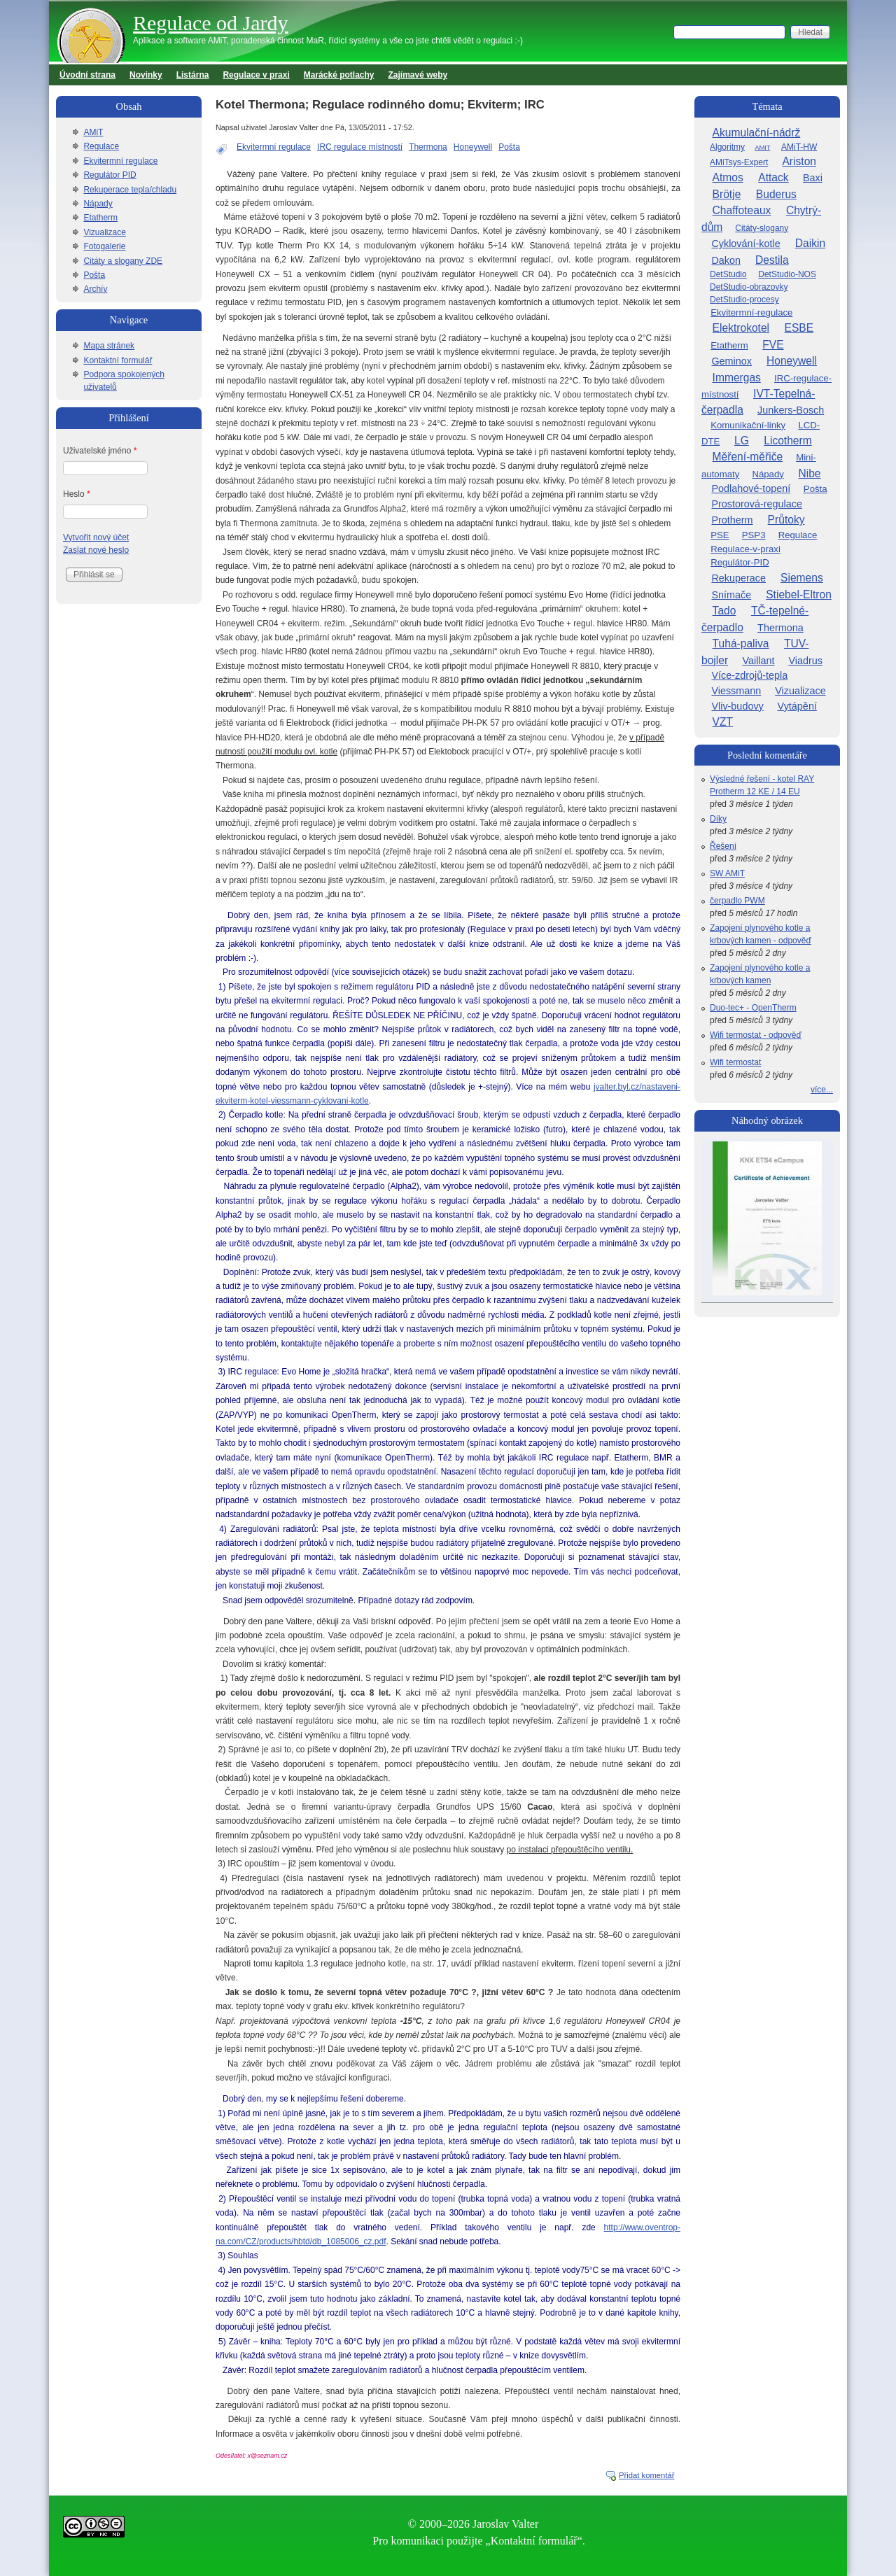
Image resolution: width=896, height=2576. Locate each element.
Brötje (727, 194)
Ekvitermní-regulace (751, 312)
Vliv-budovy (737, 706)
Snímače (731, 594)
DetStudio (728, 274)
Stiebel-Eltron (799, 594)
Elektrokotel (741, 328)
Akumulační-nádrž (757, 133)
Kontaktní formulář (117, 360)
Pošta (509, 147)
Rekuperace (738, 578)
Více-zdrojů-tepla (749, 675)
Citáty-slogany (761, 228)
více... (822, 1090)
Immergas (737, 377)
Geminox (731, 361)
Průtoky (786, 520)
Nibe (809, 473)
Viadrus (805, 660)
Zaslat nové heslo (96, 550)
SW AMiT (727, 873)
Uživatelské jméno (99, 451)
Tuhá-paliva (741, 643)
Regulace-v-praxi (745, 549)
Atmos (728, 177)
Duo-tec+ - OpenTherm (753, 1008)
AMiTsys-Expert (739, 162)
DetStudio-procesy (744, 299)
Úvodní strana (87, 75)
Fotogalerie (104, 246)
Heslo (76, 494)
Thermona (428, 147)
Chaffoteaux (742, 210)
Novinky (146, 75)
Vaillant (758, 660)
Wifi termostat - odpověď (756, 1035)
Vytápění (797, 706)
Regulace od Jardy (210, 22)
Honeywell (473, 147)
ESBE (799, 328)
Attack (773, 177)
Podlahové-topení (750, 488)
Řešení (723, 846)
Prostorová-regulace (756, 503)
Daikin (810, 243)
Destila (772, 260)
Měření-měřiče (748, 457)
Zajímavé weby (418, 75)
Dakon (726, 260)
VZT (723, 722)
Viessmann (736, 690)
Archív (95, 289)
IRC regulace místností (359, 147)
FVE (772, 345)
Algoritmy (727, 147)
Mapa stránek (108, 346)
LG (741, 440)
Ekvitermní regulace (274, 147)
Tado (724, 611)
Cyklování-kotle (745, 243)
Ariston (799, 161)
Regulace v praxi (256, 75)
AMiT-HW (799, 147)
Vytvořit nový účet (96, 537)
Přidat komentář (647, 2475)
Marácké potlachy (339, 75)
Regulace (101, 146)
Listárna (192, 75)
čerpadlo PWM (737, 901)
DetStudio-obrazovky (749, 287)
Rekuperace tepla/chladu (129, 190)
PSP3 (754, 535)
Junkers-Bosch (790, 410)
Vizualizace (104, 232)
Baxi (812, 177)
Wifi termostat (735, 1062)
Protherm (731, 520)
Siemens (801, 578)
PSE (719, 535)
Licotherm (787, 440)
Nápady (97, 204)
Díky (718, 819)
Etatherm (100, 218)
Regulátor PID (109, 175)
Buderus (776, 194)
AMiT (93, 132)
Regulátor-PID (739, 562)
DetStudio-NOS (787, 274)
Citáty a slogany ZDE (122, 261)
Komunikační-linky (747, 425)
